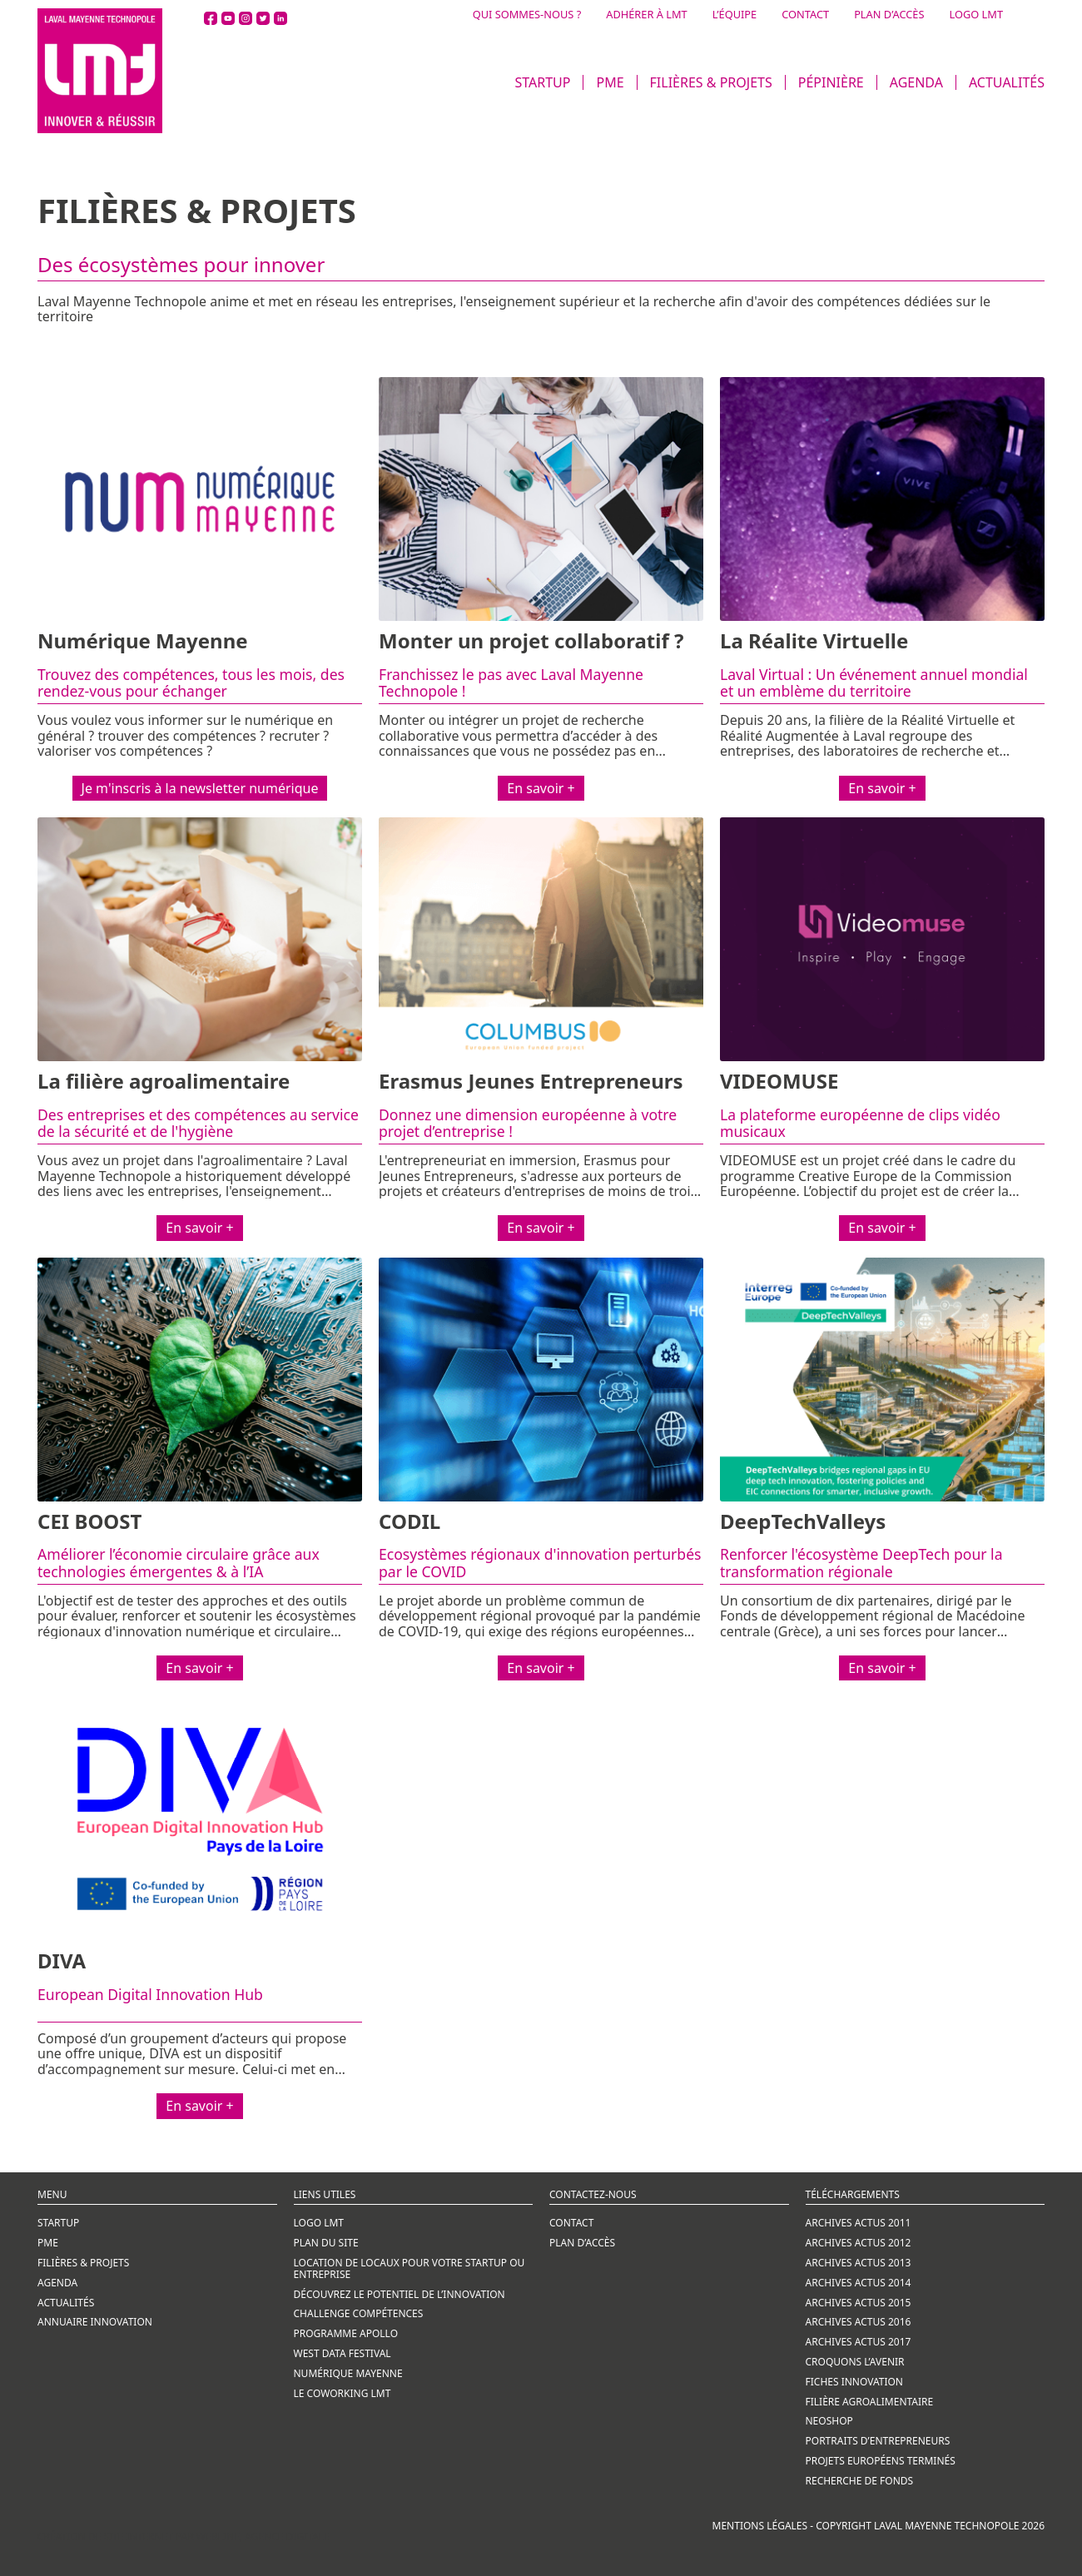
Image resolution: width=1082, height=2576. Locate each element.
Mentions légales (760, 2526)
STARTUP (542, 82)
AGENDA (916, 82)
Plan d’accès (582, 2243)
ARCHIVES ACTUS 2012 (858, 2243)
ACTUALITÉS (1007, 82)
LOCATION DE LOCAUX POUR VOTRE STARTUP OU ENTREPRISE (409, 2268)
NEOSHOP (829, 2421)
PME (609, 82)
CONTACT (805, 14)
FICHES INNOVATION (855, 2382)
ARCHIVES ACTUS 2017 (858, 2342)
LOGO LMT (976, 14)
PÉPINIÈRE (831, 82)
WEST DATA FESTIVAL (342, 2353)
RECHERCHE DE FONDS (860, 2481)
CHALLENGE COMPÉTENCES (359, 2313)
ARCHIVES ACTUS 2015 (858, 2303)
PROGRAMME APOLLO (346, 2333)
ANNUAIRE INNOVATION (94, 2322)
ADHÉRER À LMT (646, 14)
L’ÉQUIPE (734, 14)
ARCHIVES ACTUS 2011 (858, 2223)
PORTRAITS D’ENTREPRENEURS (878, 2441)
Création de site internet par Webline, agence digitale (183, 2536)
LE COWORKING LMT (342, 2393)
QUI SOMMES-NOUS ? (527, 14)
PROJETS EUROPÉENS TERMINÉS (880, 2461)
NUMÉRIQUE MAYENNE (348, 2373)
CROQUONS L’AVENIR (855, 2362)
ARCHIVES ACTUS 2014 (858, 2283)
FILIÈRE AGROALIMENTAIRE (870, 2402)
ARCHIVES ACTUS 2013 (858, 2263)
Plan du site (326, 2243)
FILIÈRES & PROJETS (711, 82)
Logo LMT (319, 2223)
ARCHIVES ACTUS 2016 (858, 2322)
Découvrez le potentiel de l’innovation (399, 2294)
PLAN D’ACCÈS (889, 14)
